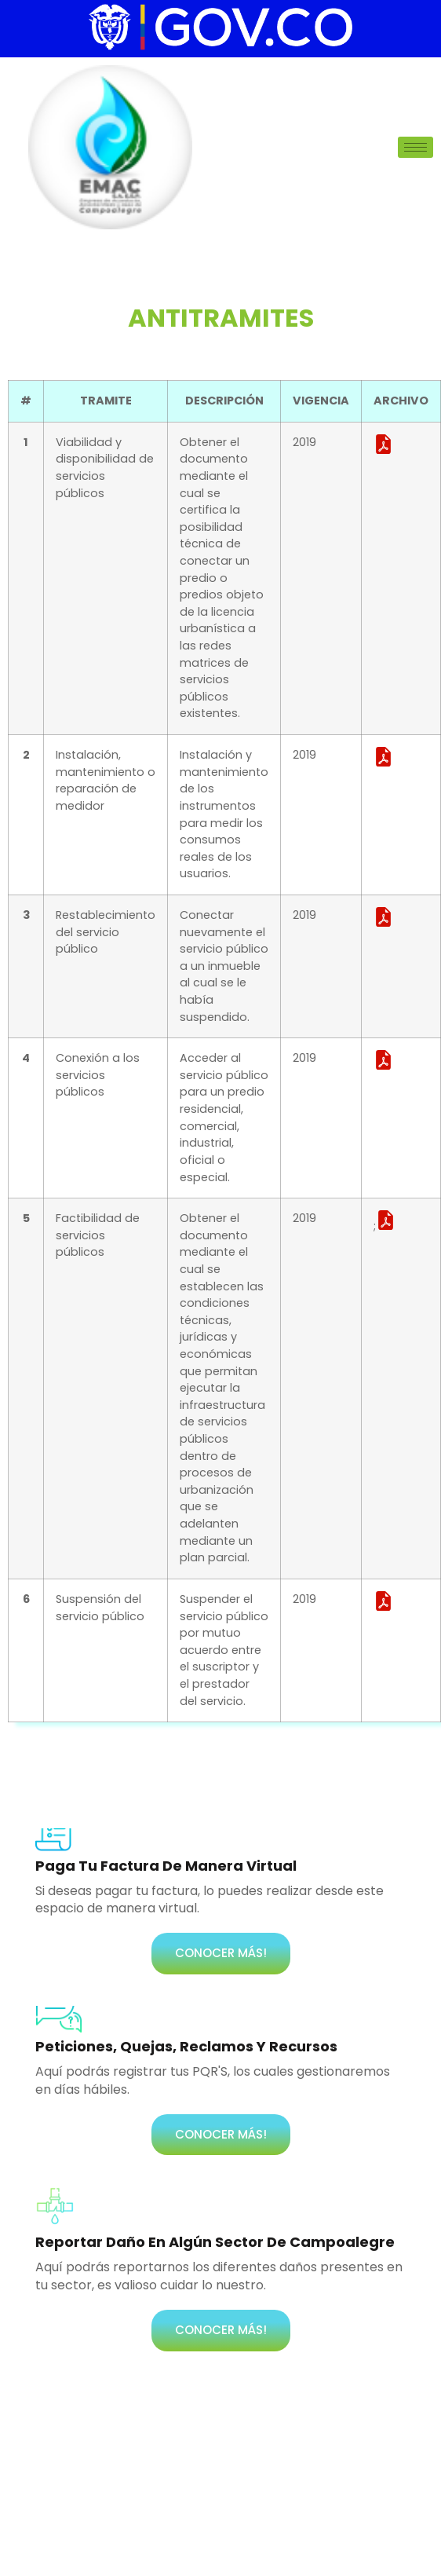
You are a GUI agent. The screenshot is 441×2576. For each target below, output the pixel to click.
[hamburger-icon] (415, 147)
